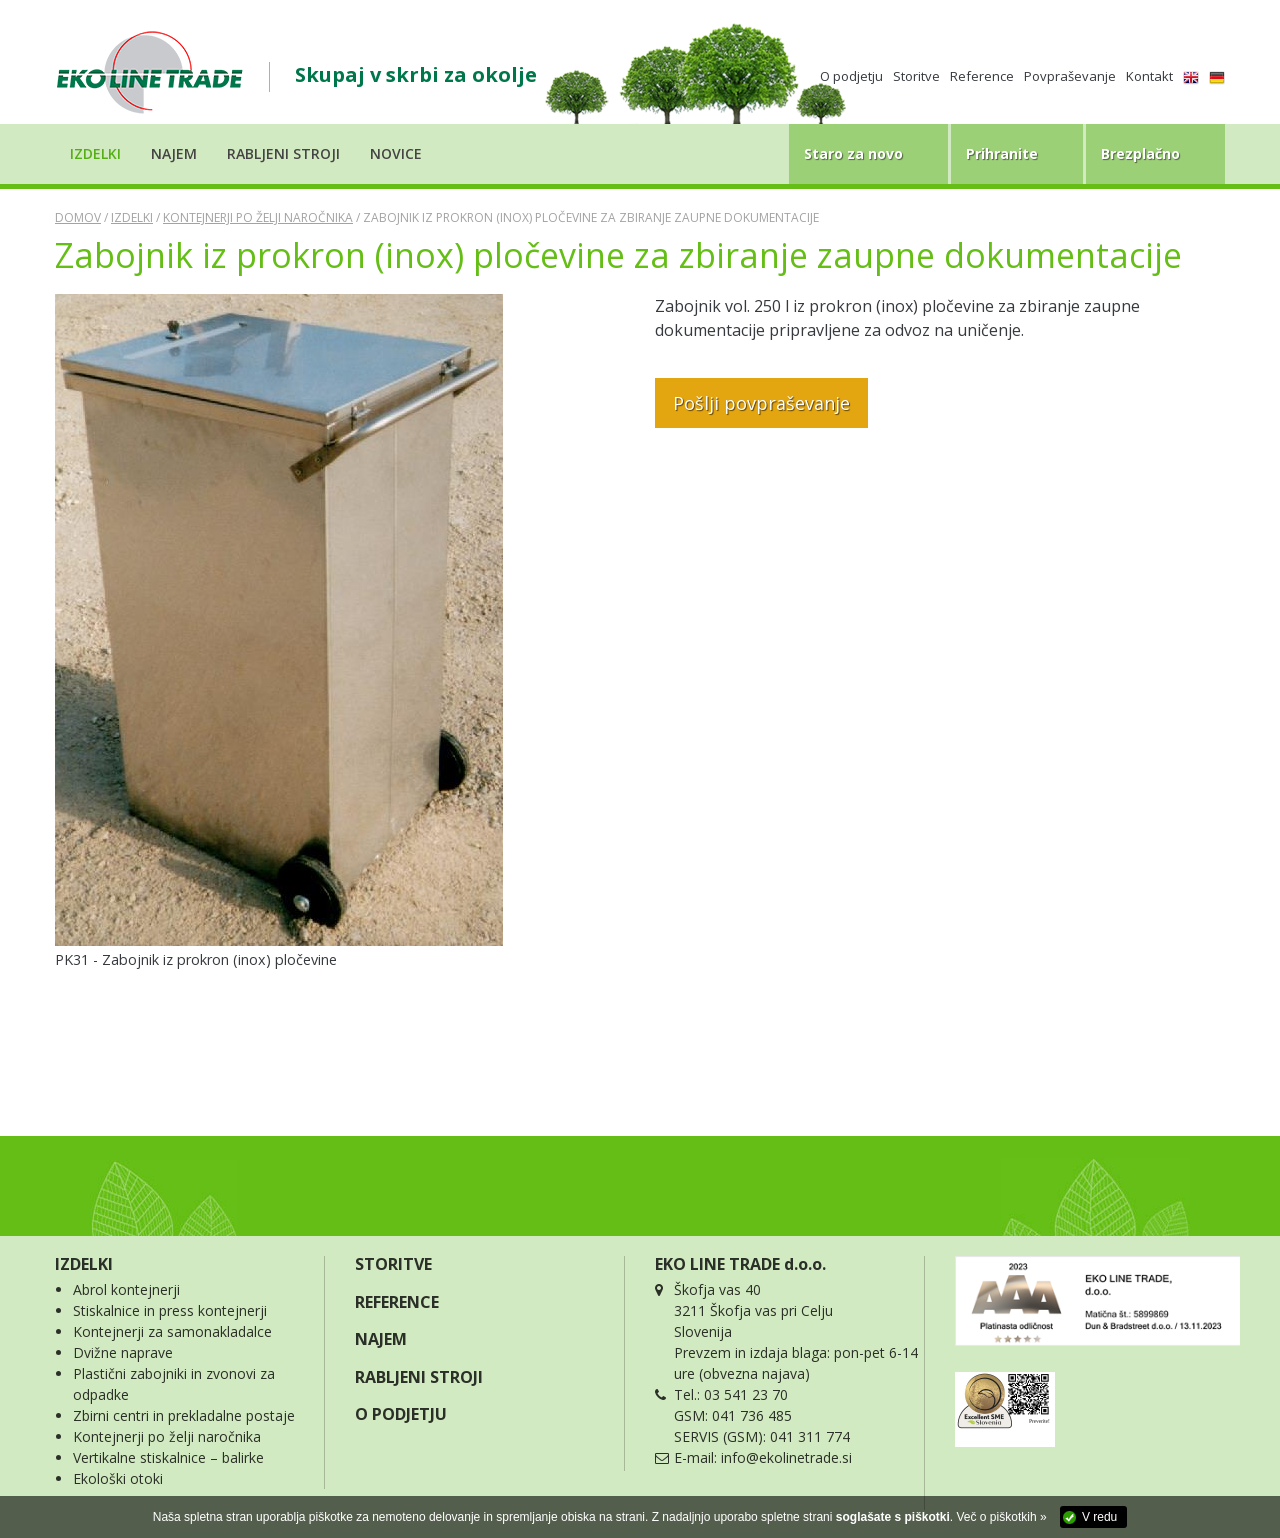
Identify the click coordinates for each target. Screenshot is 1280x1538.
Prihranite (1002, 153)
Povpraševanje (1070, 76)
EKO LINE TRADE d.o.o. (740, 1264)
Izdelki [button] (95, 153)
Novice (396, 153)
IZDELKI (84, 1264)
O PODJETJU (401, 1414)
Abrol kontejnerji (126, 1289)
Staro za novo (853, 153)
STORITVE (393, 1264)
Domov (78, 217)
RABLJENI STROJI (419, 1377)
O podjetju (851, 76)
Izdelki (132, 217)
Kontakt (1149, 76)
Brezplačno (1140, 153)
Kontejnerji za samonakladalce (172, 1331)
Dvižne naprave (123, 1352)
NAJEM (381, 1339)
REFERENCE (397, 1302)
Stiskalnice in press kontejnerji (170, 1310)
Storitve (916, 76)
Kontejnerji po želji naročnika (258, 217)
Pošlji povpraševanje (761, 403)
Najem (174, 153)
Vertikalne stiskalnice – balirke (168, 1457)
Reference (982, 76)
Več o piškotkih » (1002, 1517)
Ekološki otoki (118, 1478)
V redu (1099, 1517)
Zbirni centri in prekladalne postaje (184, 1415)
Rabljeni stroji (283, 153)
